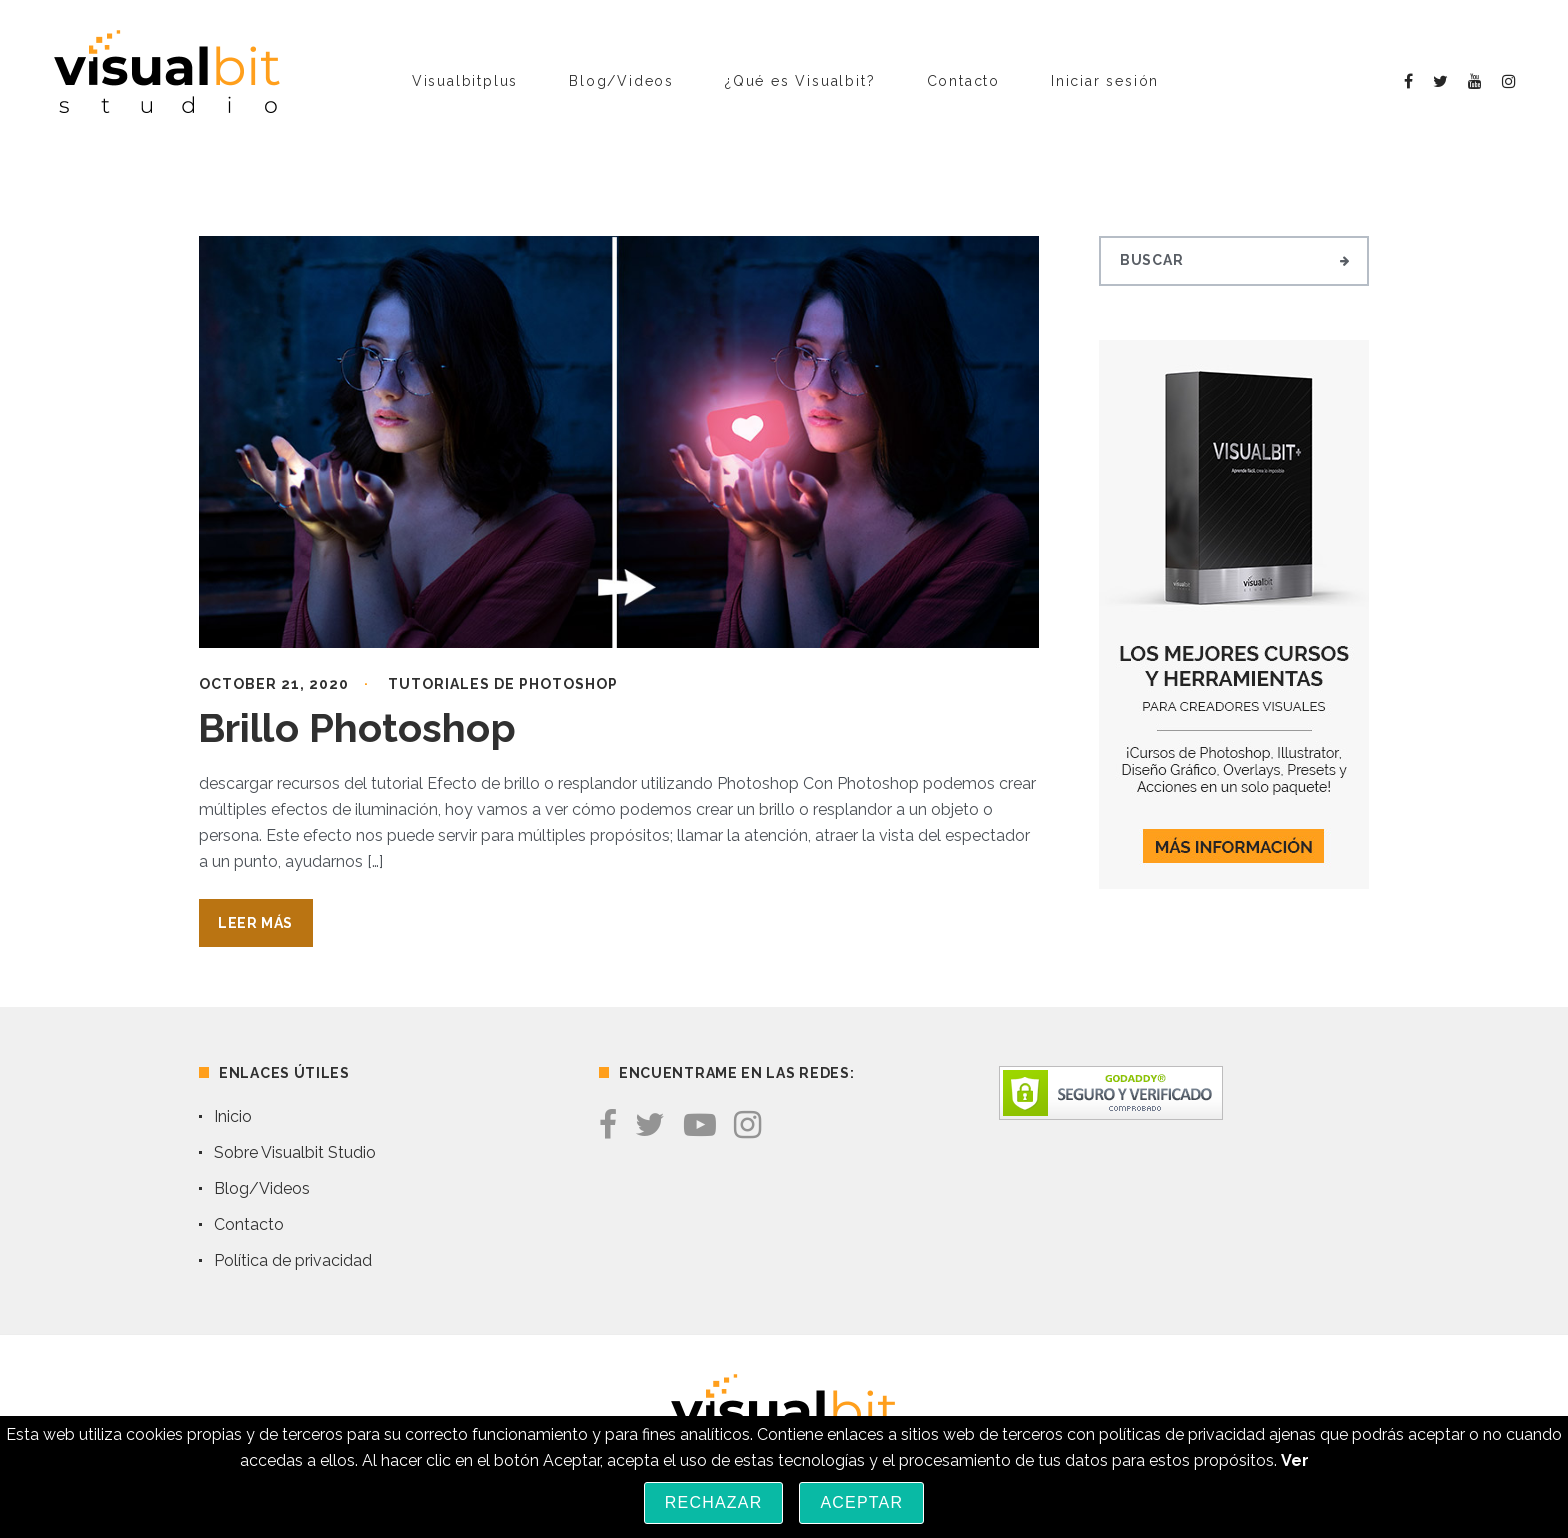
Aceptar (861, 1502)
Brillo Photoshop (357, 727)
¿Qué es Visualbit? (800, 81)
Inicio (233, 1116)
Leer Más (255, 923)
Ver (1295, 1460)
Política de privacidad (293, 1260)
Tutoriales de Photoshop (503, 684)
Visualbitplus (465, 81)
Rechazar (714, 1502)
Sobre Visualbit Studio (295, 1152)
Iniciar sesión (1105, 81)
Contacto (963, 81)
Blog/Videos (621, 81)
